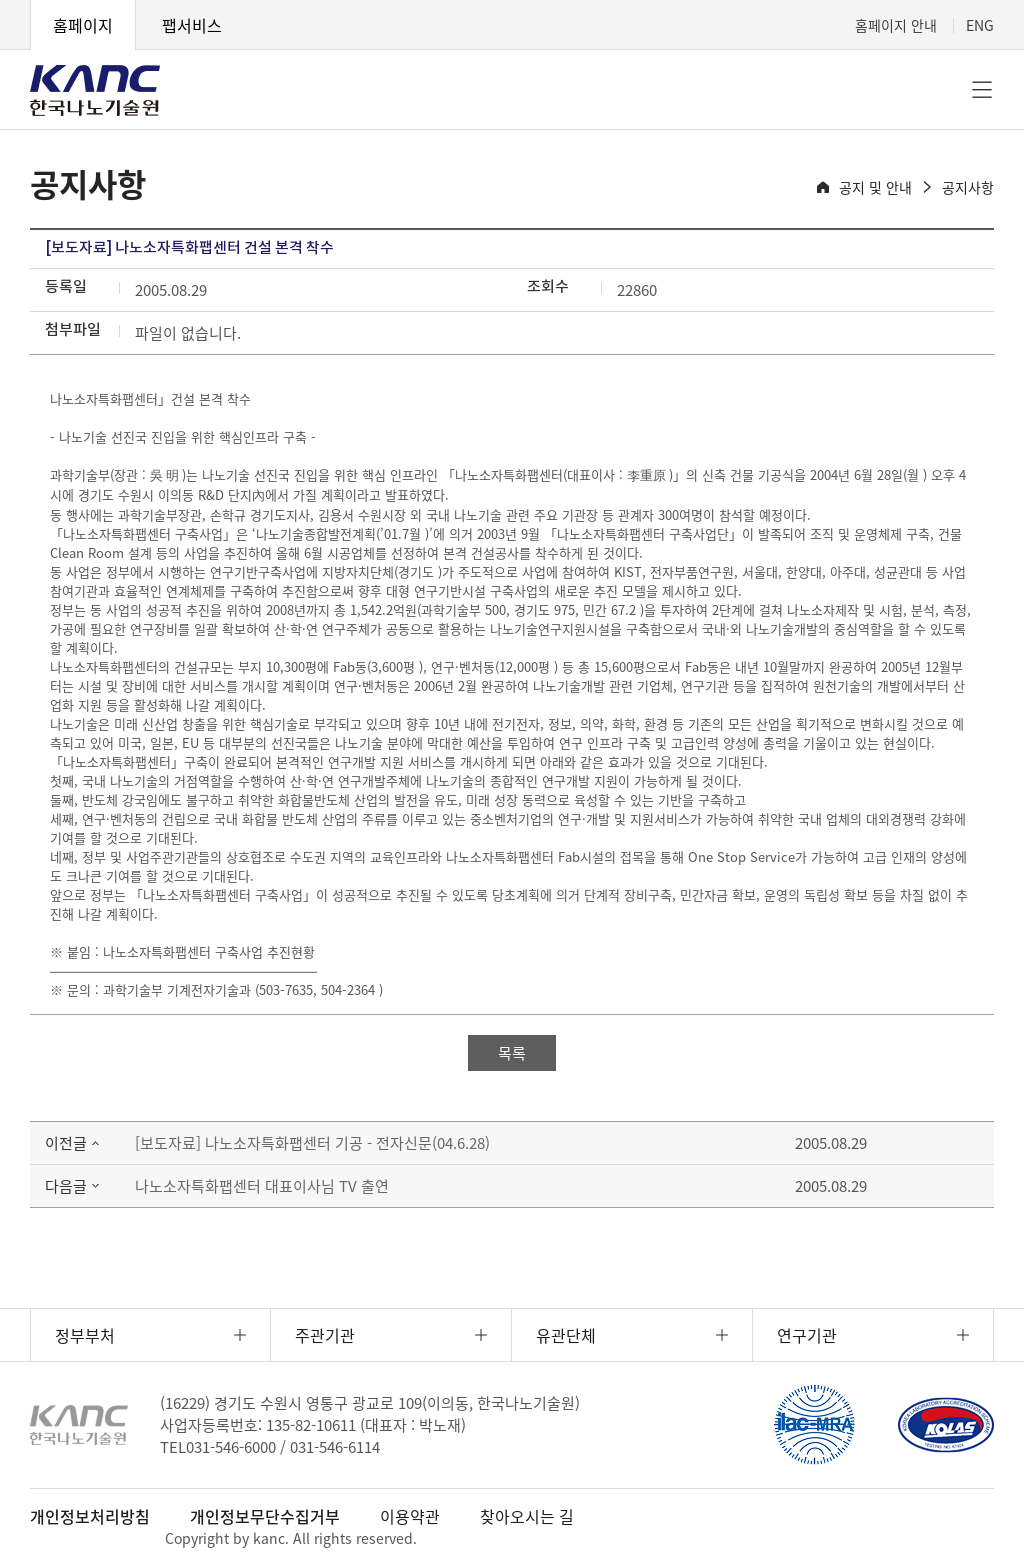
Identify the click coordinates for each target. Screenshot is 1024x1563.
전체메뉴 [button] (982, 90)
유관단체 (566, 1335)
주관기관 (325, 1335)
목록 (512, 1053)
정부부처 (85, 1335)
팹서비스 (192, 25)
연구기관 (807, 1335)
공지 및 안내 (875, 187)
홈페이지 (83, 25)
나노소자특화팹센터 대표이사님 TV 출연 (262, 1186)
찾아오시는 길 (527, 1516)
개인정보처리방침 (90, 1516)
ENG (980, 25)
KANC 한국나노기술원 (95, 90)
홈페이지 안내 (896, 25)
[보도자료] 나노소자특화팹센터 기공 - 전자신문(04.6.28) (312, 1143)
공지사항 (968, 187)
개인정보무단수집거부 (265, 1516)
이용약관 (410, 1516)
